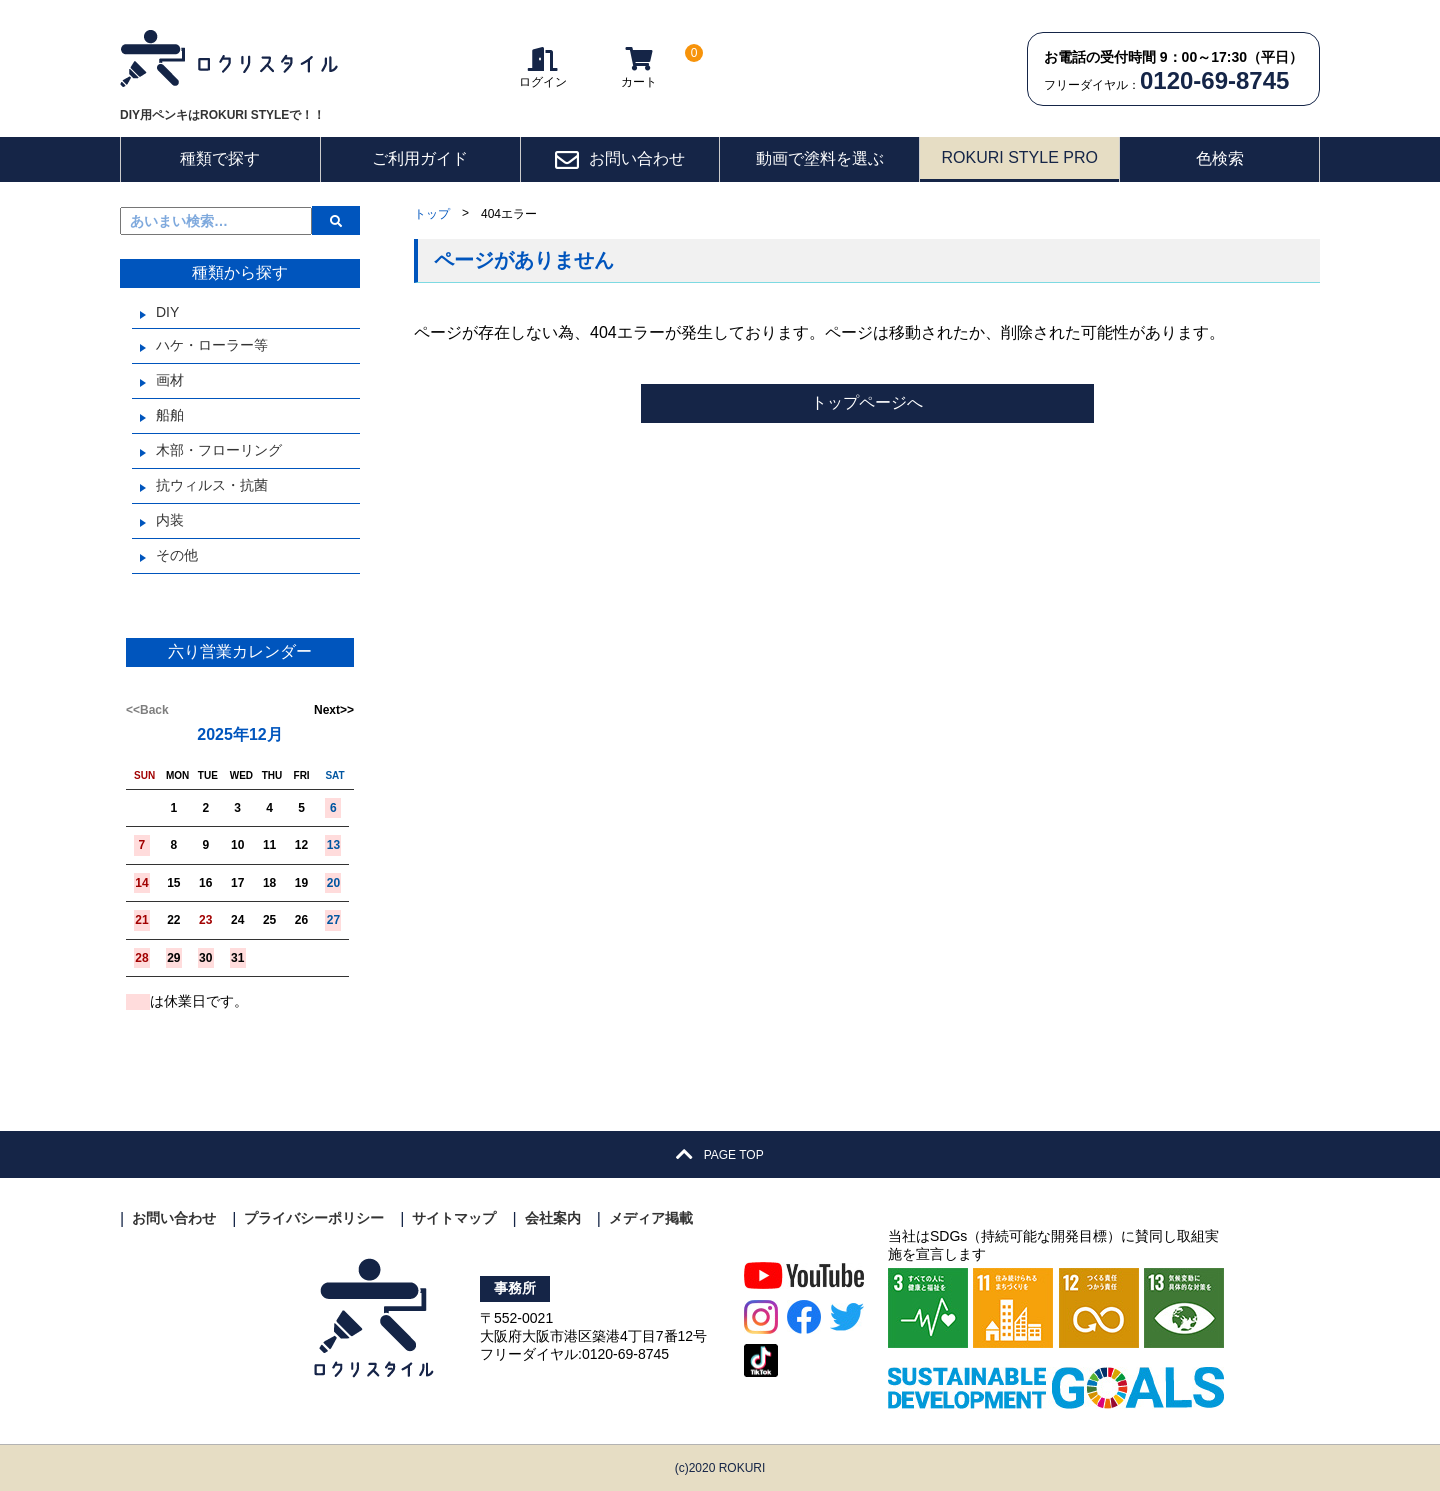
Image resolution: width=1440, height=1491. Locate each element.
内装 (170, 520)
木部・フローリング (219, 450)
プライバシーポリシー (314, 1218)
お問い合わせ (619, 160)
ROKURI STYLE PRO (1019, 157)
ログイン (543, 67)
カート (639, 67)
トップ (432, 214)
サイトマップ (454, 1218)
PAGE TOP (719, 1154)
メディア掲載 (651, 1218)
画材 (170, 380)
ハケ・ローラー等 (212, 345)
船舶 (170, 415)
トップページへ (867, 402)
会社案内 (553, 1218)
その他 (177, 555)
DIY (167, 312)
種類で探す (220, 158)
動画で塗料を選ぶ (820, 158)
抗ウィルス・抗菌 (212, 485)
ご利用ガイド (420, 158)
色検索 (1220, 158)
